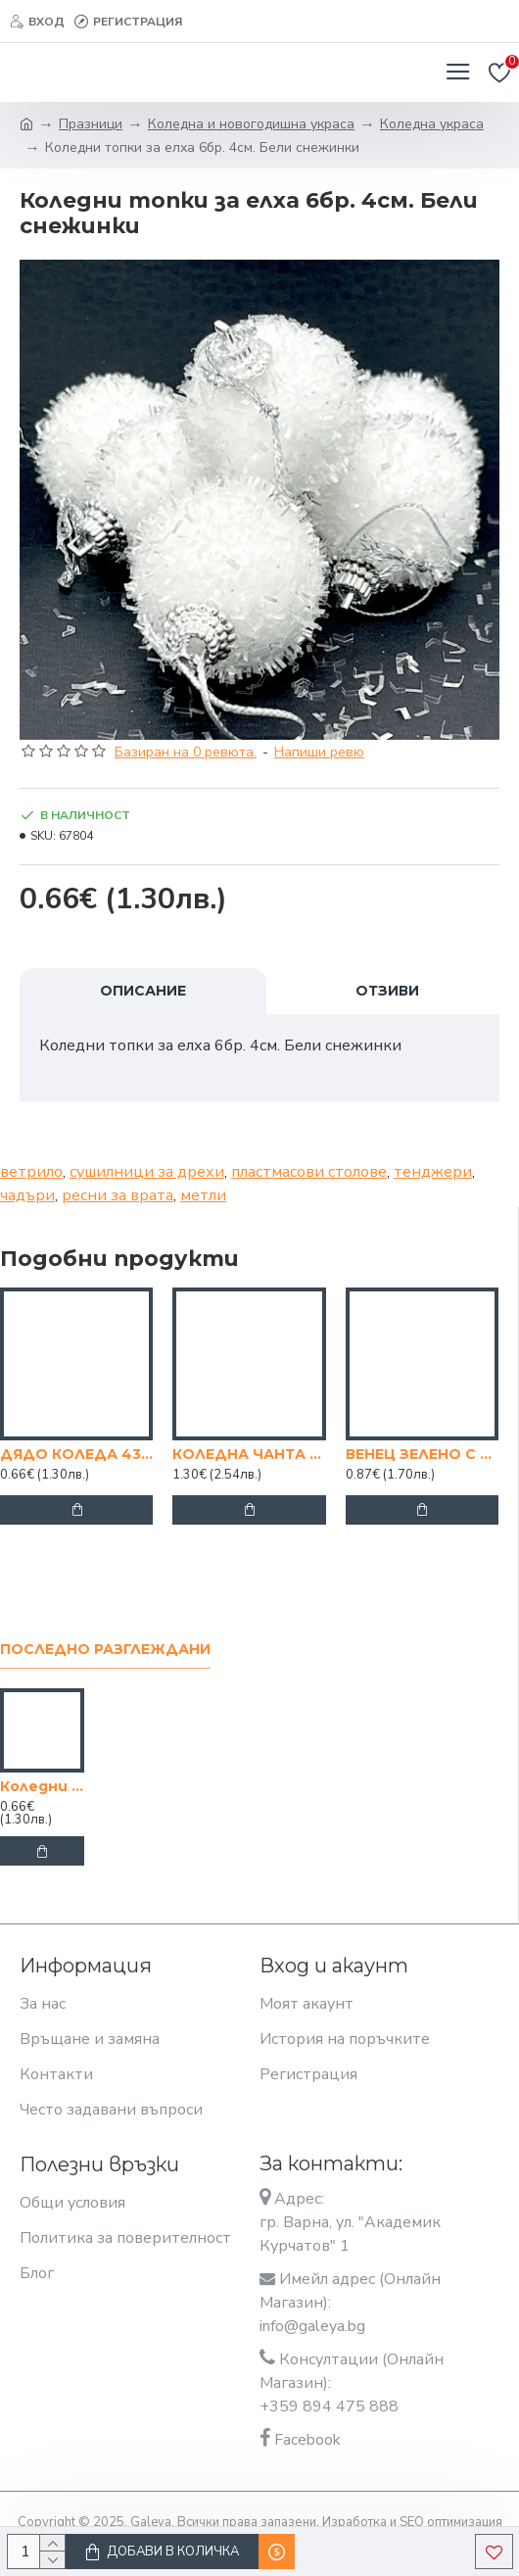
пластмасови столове (309, 1172)
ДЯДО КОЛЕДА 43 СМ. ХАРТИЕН (76, 1454)
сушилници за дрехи (147, 1172)
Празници (90, 124)
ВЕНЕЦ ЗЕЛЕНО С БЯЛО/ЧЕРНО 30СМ (422, 1454)
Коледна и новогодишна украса (251, 124)
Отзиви (387, 990)
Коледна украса (432, 124)
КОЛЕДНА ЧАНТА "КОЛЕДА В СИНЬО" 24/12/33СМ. (248, 1454)
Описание (143, 990)
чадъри (27, 1195)
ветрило (31, 1172)
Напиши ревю (319, 752)
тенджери (433, 1172)
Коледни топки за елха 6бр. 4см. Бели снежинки (42, 1786)
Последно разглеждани (105, 1649)
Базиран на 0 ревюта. (186, 752)
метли (203, 1195)
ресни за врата (117, 1195)
